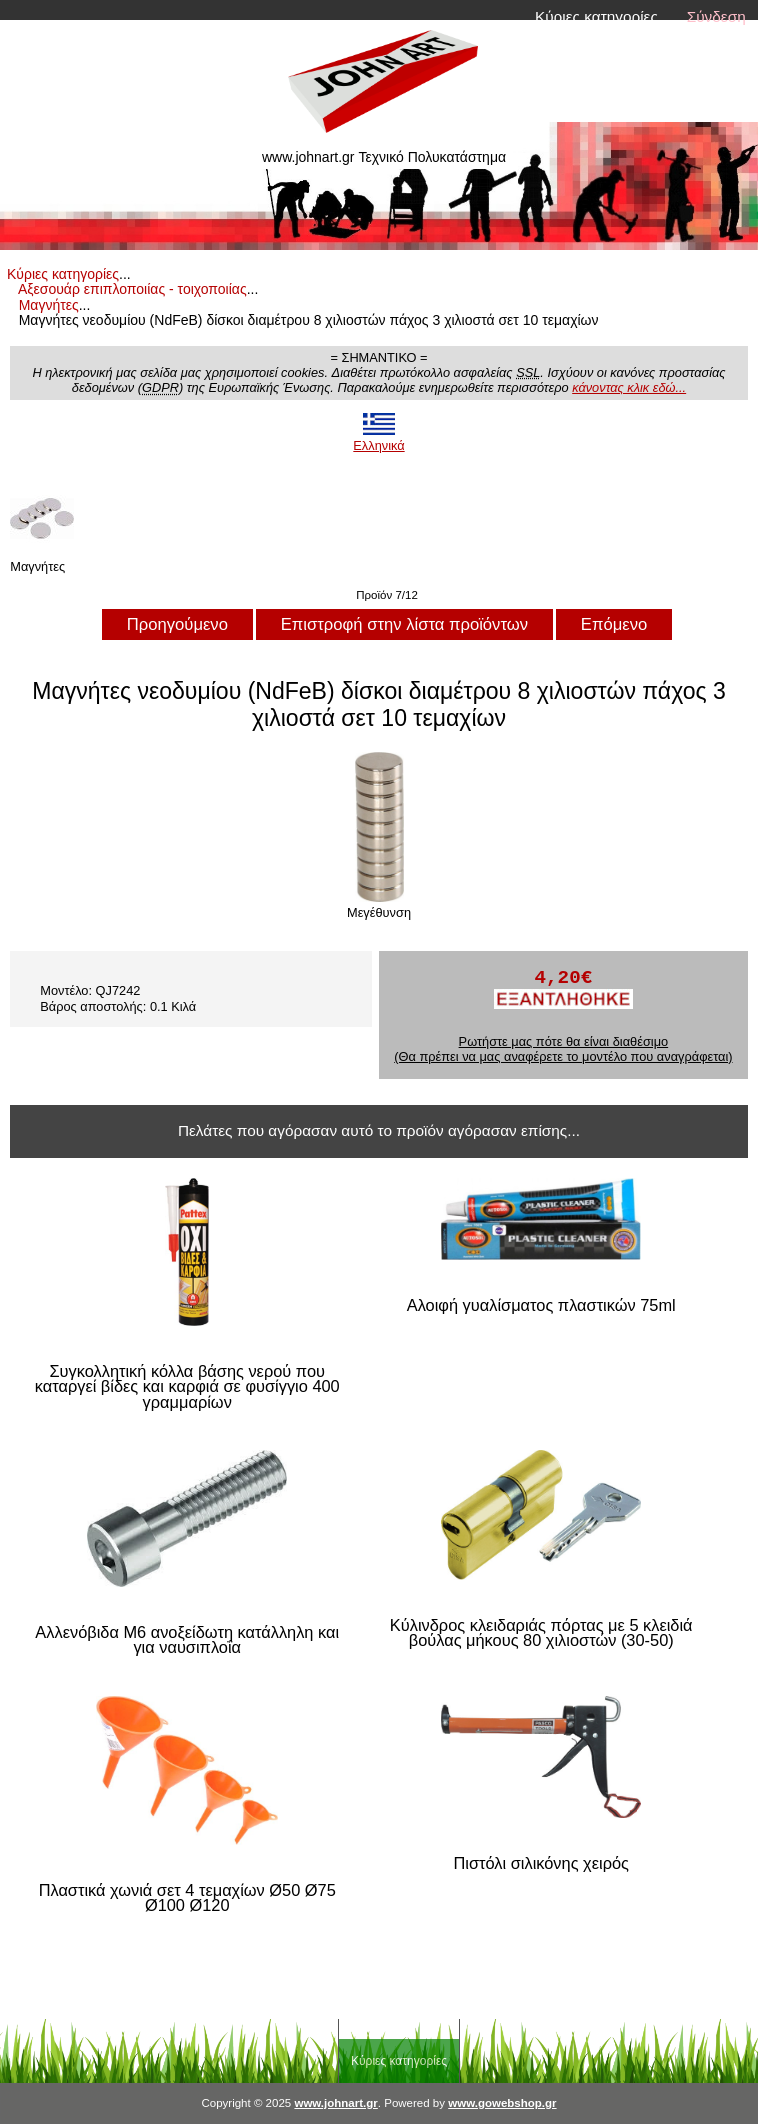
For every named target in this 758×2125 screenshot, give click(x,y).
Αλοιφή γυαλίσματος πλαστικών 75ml (541, 1305)
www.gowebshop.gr (502, 2103)
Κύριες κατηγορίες (596, 16)
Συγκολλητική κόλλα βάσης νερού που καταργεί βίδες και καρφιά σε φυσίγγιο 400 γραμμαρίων (187, 1387)
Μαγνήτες (49, 305)
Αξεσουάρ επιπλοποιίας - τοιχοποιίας (132, 289)
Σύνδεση (716, 16)
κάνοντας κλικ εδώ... (629, 387)
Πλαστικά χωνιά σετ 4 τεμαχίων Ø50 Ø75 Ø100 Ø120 (187, 1898)
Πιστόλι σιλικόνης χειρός (541, 1863)
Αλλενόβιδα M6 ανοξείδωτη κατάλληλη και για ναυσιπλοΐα (187, 1640)
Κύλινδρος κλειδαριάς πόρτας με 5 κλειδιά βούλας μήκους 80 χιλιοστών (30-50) (541, 1633)
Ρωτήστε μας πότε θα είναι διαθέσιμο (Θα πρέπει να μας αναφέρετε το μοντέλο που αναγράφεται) (563, 1049)
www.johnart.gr (335, 2103)
